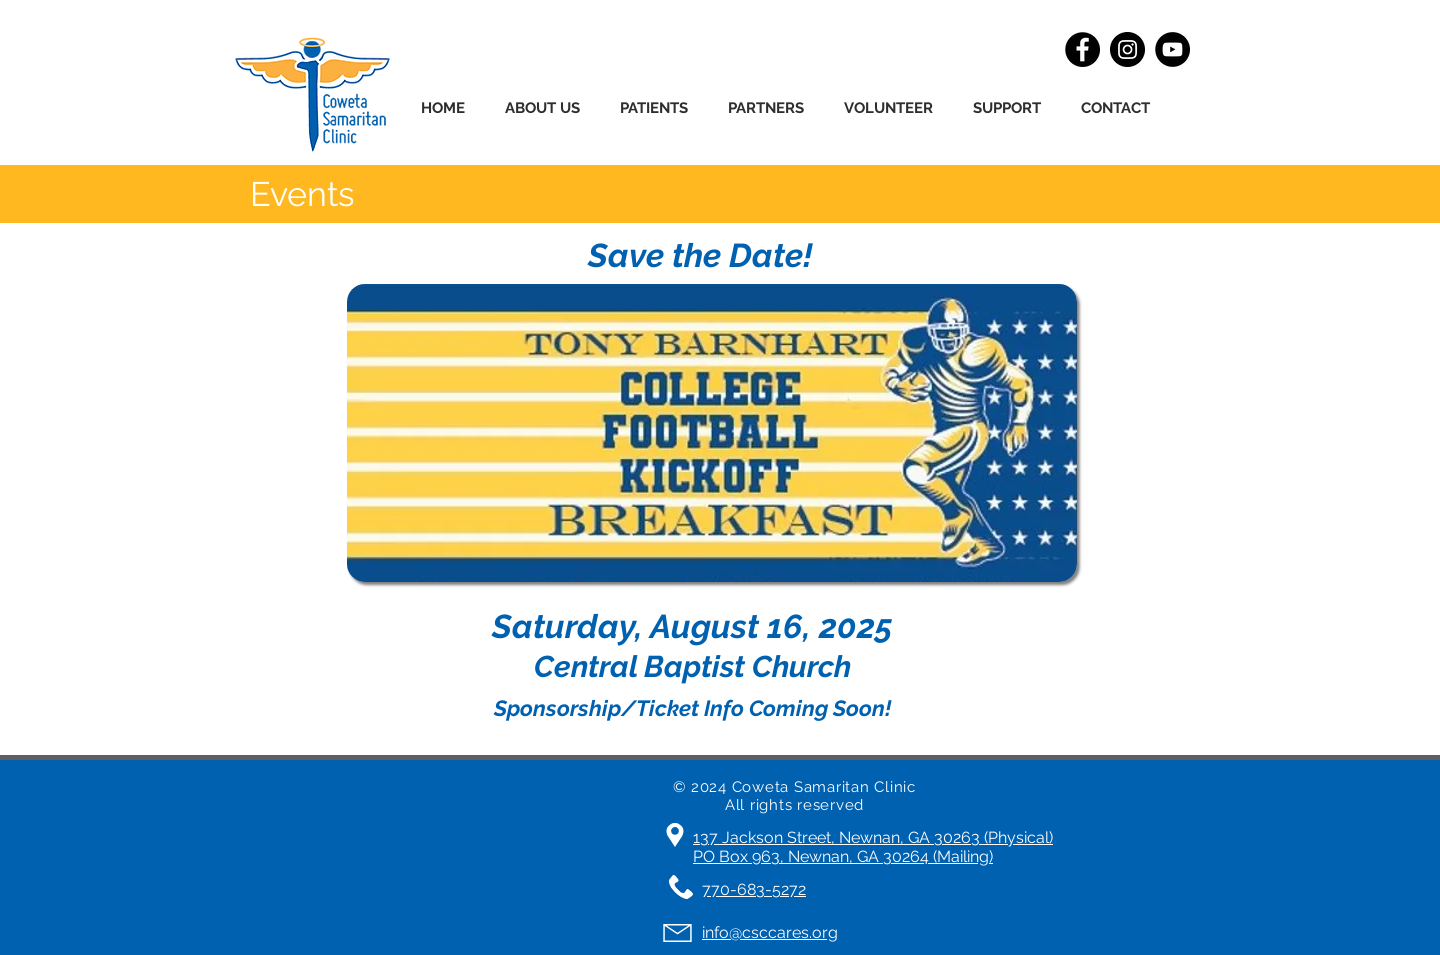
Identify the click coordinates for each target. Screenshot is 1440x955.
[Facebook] (1082, 49)
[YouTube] (1172, 49)
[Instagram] (1127, 49)
